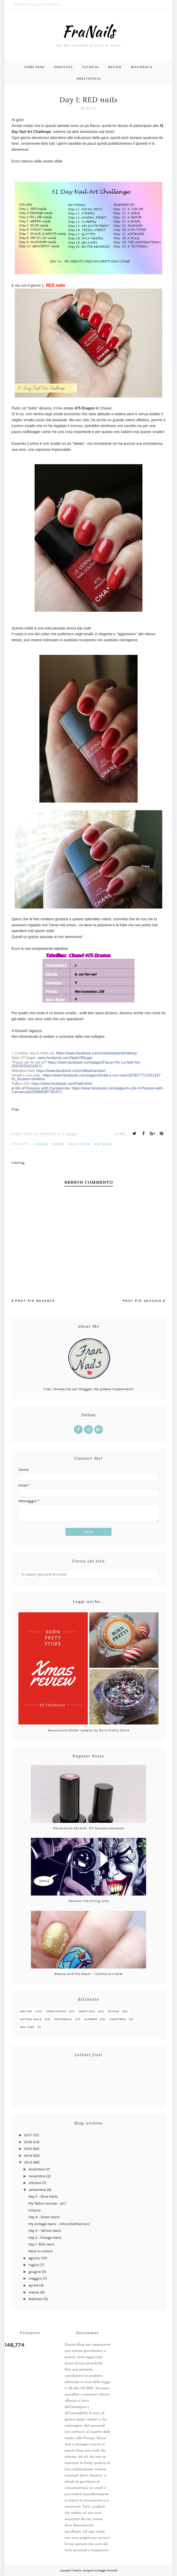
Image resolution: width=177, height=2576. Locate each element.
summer (90, 2019)
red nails (103, 1144)
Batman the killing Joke (88, 1901)
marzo (34, 2292)
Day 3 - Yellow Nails (44, 2230)
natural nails (31, 2019)
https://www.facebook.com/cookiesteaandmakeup (96, 1053)
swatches (87, 2011)
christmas (117, 2019)
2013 (28, 2162)
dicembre (37, 2169)
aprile (33, 2285)
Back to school (40, 2251)
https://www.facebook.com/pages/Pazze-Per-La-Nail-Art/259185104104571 (76, 1064)
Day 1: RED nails (41, 2244)
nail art (26, 2011)
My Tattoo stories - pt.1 (47, 2203)
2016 (28, 2142)
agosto (34, 2258)
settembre (37, 2190)
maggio (35, 2278)
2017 (28, 2135)
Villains (34, 2210)
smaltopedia (56, 2011)
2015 (28, 2148)
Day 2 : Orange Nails (45, 2237)
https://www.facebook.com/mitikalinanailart (71, 1071)
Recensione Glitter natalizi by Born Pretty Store (88, 1730)
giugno (35, 2271)
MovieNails (63, 2019)
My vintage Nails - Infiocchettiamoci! (59, 2224)
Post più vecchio (142, 1301)
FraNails (88, 31)
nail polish (79, 1144)
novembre (37, 2176)
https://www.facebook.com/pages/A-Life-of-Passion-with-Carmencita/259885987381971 (88, 1090)
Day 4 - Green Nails (44, 2217)
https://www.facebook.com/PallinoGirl (61, 1084)
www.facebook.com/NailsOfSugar (65, 1058)
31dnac (41, 1144)
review (113, 2011)
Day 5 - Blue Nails (43, 2196)
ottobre (35, 2183)
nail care (27, 2027)
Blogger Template (107, 2570)
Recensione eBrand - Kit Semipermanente (88, 1828)
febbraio (36, 2299)
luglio (34, 2265)
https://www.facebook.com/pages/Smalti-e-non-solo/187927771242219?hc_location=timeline (86, 1077)
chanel (58, 1144)
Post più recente (35, 1301)
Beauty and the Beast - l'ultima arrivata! (88, 1974)
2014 (28, 2155)
